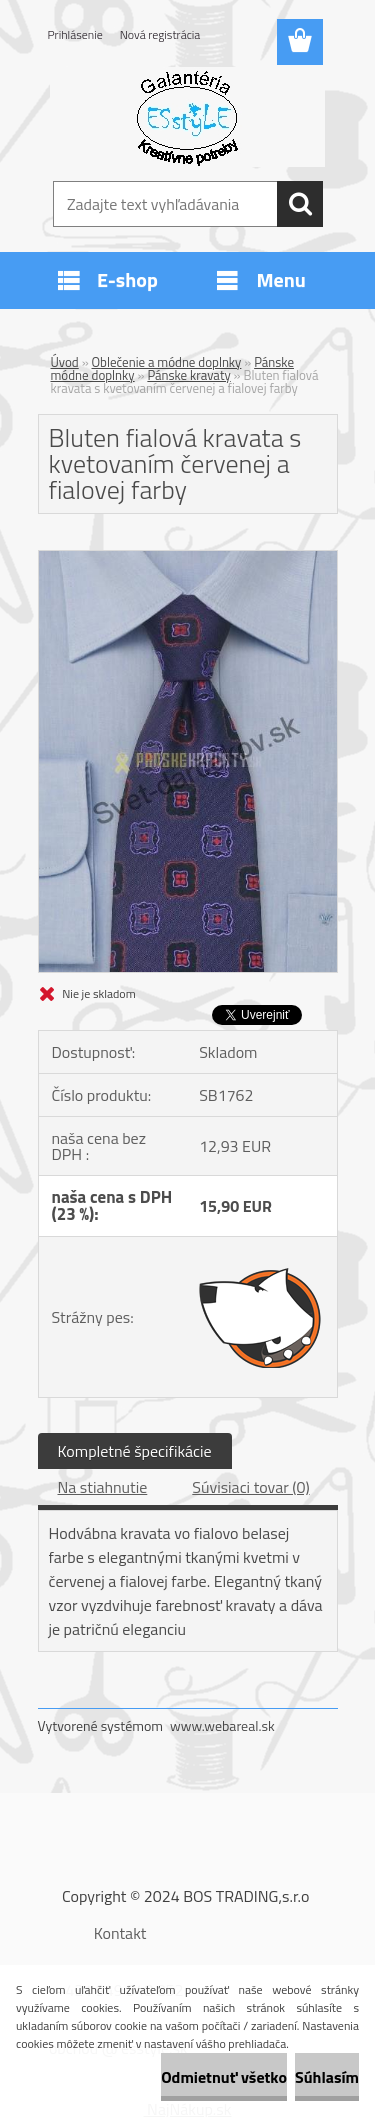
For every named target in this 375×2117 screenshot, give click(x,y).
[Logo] (187, 117)
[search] (300, 204)
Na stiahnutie (103, 1487)
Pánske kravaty (188, 375)
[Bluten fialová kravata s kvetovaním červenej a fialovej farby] (188, 559)
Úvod (65, 362)
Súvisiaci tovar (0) (250, 1487)
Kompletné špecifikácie (135, 1451)
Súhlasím (327, 2077)
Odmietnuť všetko (224, 2077)
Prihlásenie (75, 34)
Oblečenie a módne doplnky (167, 362)
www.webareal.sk (222, 1725)
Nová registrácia (160, 34)
